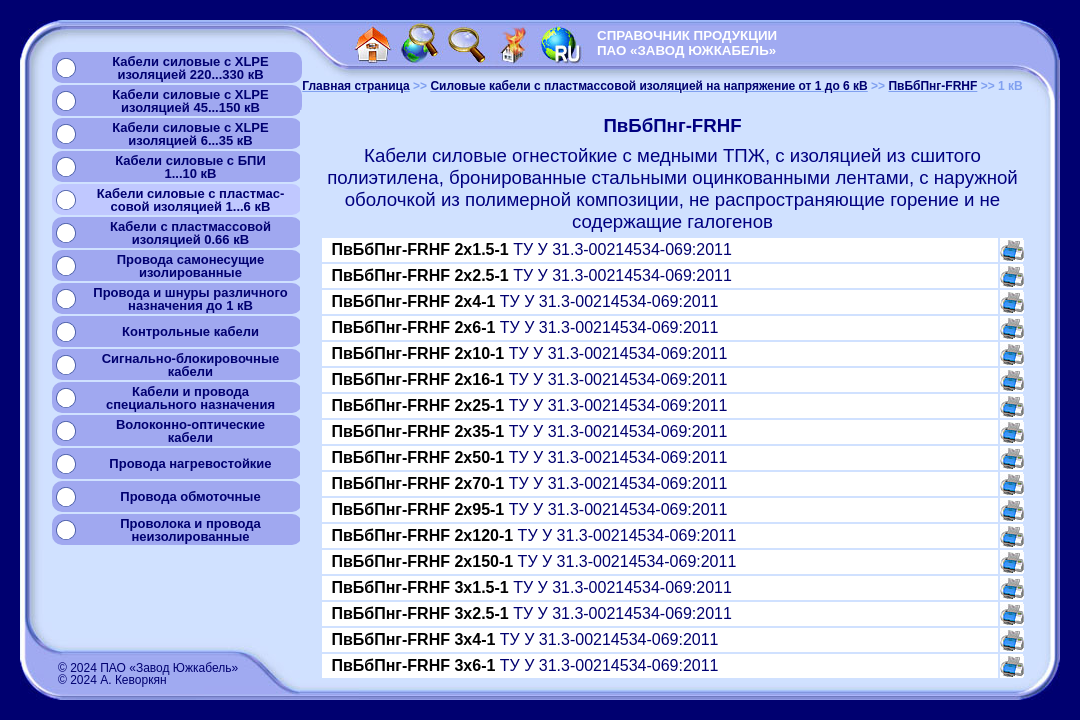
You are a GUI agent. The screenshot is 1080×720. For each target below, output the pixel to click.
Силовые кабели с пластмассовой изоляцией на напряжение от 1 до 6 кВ (648, 86)
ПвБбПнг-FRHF (932, 86)
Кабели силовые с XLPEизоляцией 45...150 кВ (190, 101)
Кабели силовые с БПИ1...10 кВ (190, 167)
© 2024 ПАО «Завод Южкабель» (148, 668)
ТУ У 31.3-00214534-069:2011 (531, 249)
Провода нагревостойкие (190, 463)
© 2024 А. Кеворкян (112, 680)
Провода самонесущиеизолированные (190, 266)
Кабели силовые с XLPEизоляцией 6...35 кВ (190, 134)
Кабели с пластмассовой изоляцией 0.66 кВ (190, 233)
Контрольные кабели (190, 331)
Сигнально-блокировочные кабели (191, 365)
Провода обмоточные (190, 496)
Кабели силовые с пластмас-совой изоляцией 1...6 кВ (191, 200)
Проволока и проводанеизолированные (190, 530)
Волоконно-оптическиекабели (190, 431)
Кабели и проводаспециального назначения (190, 398)
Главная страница (356, 86)
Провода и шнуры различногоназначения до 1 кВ (190, 299)
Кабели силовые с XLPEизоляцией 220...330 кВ (190, 68)
